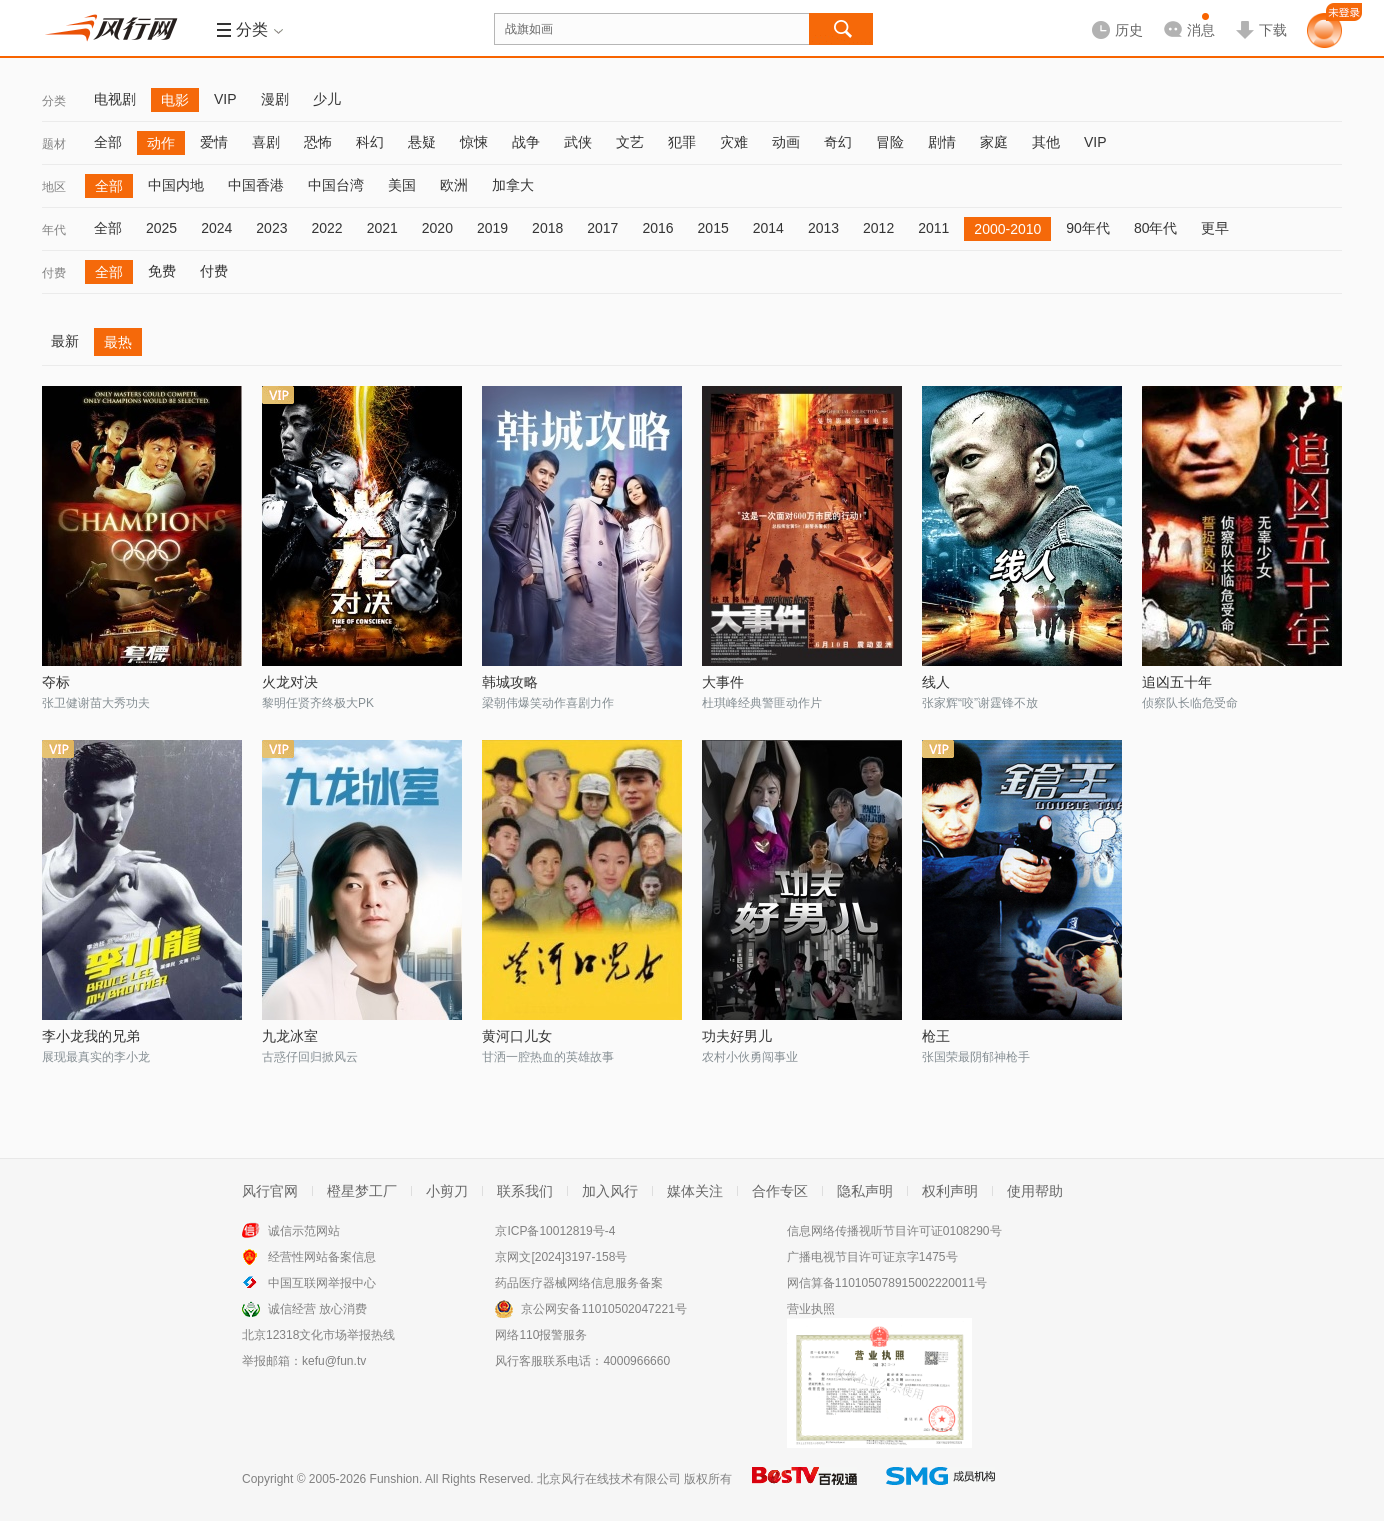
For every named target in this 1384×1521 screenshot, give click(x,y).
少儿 (327, 99)
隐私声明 (865, 1191)
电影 (175, 100)
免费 (162, 271)
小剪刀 (447, 1191)
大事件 (723, 682)
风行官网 (270, 1191)
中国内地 (176, 185)
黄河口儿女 (517, 1036)
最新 (65, 341)
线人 (936, 682)
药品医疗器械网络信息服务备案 (579, 1283)
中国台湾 (336, 185)
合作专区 (780, 1191)
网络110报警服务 (541, 1335)
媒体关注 (695, 1191)
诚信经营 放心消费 (317, 1309)
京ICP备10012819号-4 (555, 1231)
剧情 (942, 142)
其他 (1046, 142)
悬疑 (422, 142)
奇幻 (838, 142)
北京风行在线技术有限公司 (609, 1479)
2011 (933, 228)
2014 (768, 228)
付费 (54, 273)
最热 (118, 342)
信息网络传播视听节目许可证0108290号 (894, 1231)
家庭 (994, 142)
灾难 (734, 142)
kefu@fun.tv (334, 1361)
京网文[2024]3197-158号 (561, 1257)
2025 (161, 228)
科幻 (370, 142)
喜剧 (266, 142)
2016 (657, 228)
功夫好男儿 (737, 1036)
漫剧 (275, 99)
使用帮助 (1035, 1191)
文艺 (630, 142)
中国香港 (256, 185)
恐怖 (318, 142)
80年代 (1156, 228)
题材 (54, 144)
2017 (602, 228)
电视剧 (115, 99)
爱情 (214, 142)
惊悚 (474, 142)
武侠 (578, 142)
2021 (382, 228)
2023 (271, 228)
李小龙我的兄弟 (91, 1036)
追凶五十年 (1177, 682)
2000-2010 (1007, 229)
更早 (1215, 228)
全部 (108, 142)
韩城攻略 (510, 682)
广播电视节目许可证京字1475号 (872, 1257)
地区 (54, 187)
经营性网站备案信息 (322, 1257)
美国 (402, 185)
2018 (547, 228)
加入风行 (610, 1191)
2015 (713, 228)
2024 (216, 228)
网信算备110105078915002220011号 (887, 1283)
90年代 (1088, 228)
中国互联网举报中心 (322, 1283)
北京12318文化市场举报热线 (318, 1335)
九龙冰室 (290, 1036)
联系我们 (525, 1191)
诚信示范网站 (304, 1231)
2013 (823, 228)
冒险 (890, 142)
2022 (326, 228)
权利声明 (950, 1191)
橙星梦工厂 (362, 1191)
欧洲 (454, 185)
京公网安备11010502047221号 (603, 1309)
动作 (161, 143)
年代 (54, 230)
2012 (878, 228)
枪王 (936, 1036)
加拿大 (513, 185)
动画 (786, 142)
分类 (54, 101)
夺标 (56, 682)
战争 (526, 142)
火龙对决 (290, 682)
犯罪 (682, 142)
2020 (437, 228)
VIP (225, 99)
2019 (492, 228)
